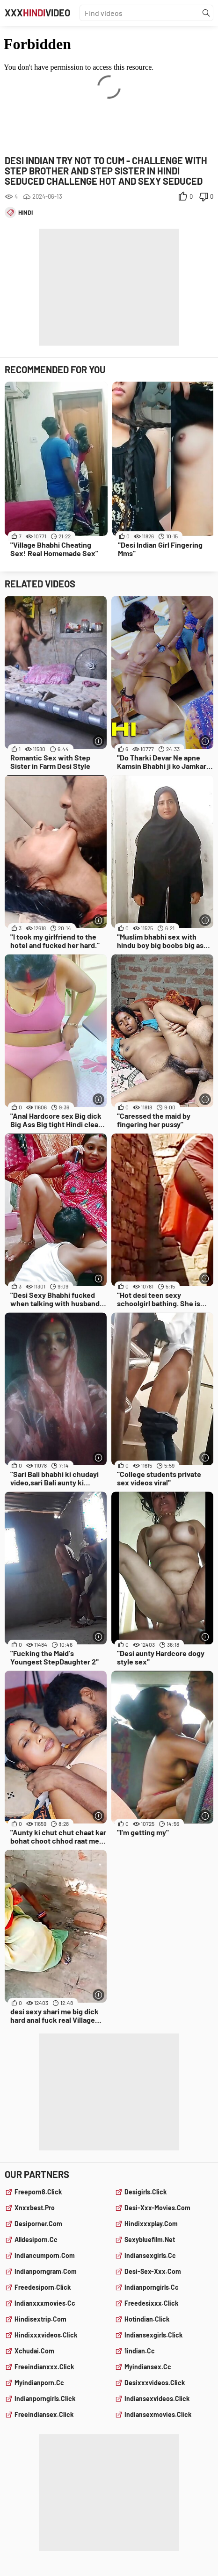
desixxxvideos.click (154, 2383)
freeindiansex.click (44, 2414)
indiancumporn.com (45, 2255)
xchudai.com (34, 2351)
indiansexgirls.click (153, 2335)
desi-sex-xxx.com (152, 2271)
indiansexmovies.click (157, 2414)
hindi (25, 212)
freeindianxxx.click (44, 2367)
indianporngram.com (46, 2271)
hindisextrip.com (40, 2319)
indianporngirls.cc (151, 2287)
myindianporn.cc (39, 2383)
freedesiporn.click (43, 2287)
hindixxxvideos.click (46, 2335)
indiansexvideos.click (156, 2398)
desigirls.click (145, 2192)
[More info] (98, 741)
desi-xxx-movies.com (157, 2208)
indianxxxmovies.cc (45, 2303)
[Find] (206, 13)
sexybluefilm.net (149, 2239)
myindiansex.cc (147, 2367)
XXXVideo (37, 12)
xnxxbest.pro (35, 2208)
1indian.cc (139, 2351)
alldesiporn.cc (36, 2239)
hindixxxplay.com (151, 2224)
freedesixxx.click (151, 2303)
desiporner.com (38, 2224)
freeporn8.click (38, 2192)
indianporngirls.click (45, 2398)
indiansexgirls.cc (150, 2255)
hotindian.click (146, 2319)
